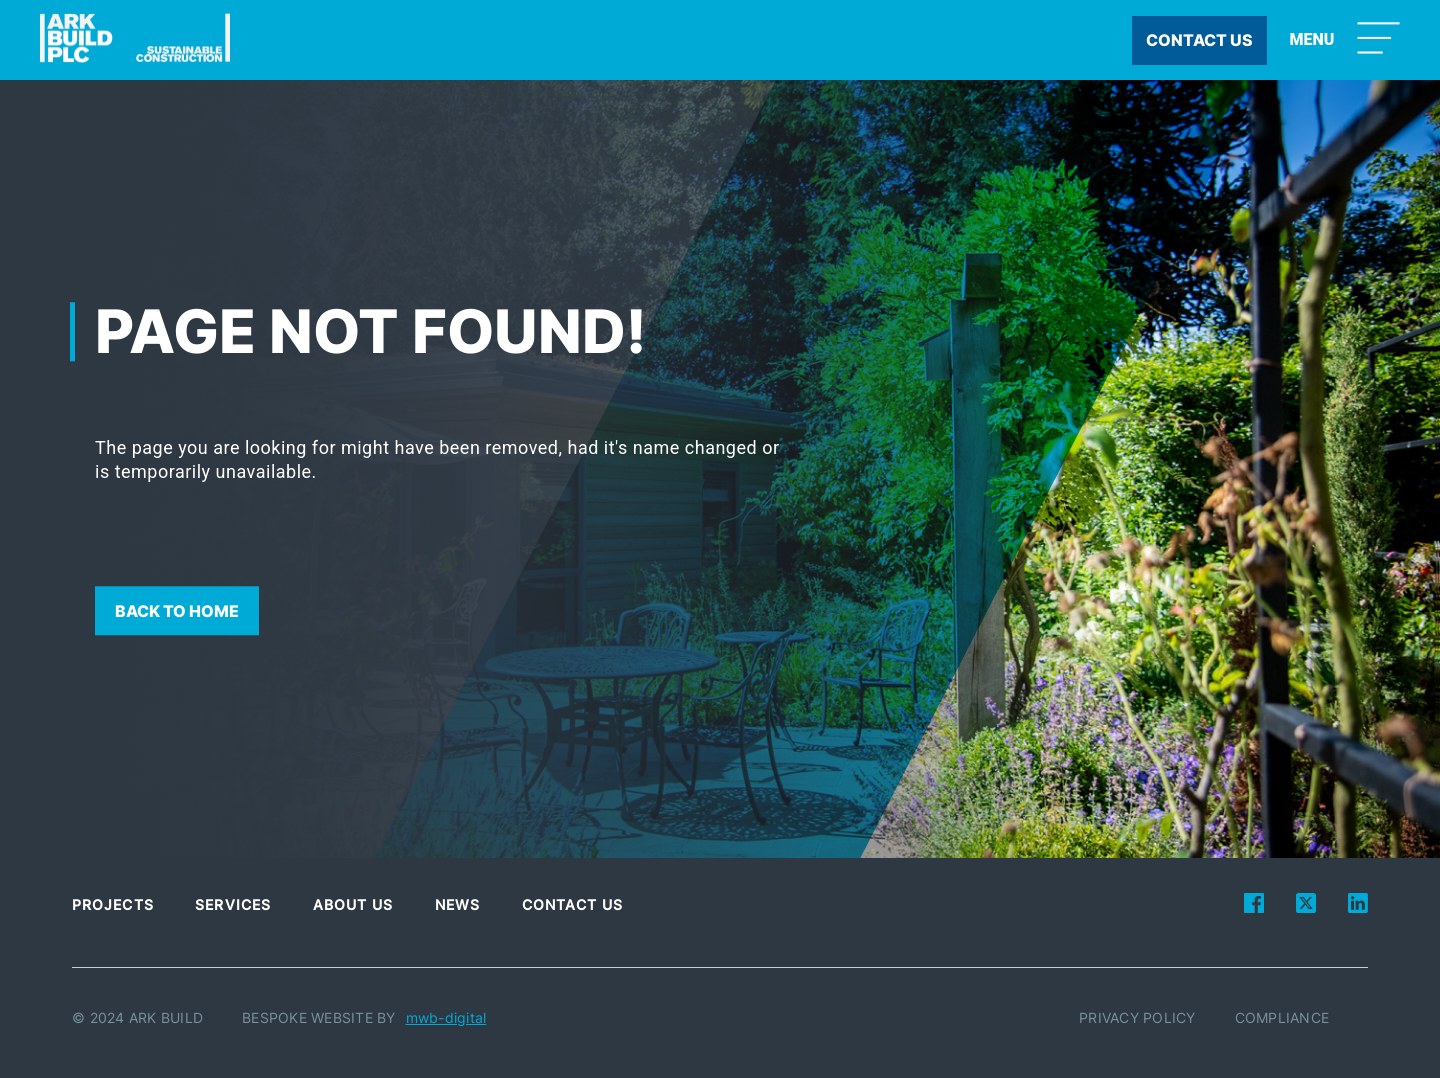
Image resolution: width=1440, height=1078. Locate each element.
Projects (113, 904)
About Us (353, 904)
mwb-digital (446, 1017)
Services (233, 904)
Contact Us (573, 904)
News (457, 904)
